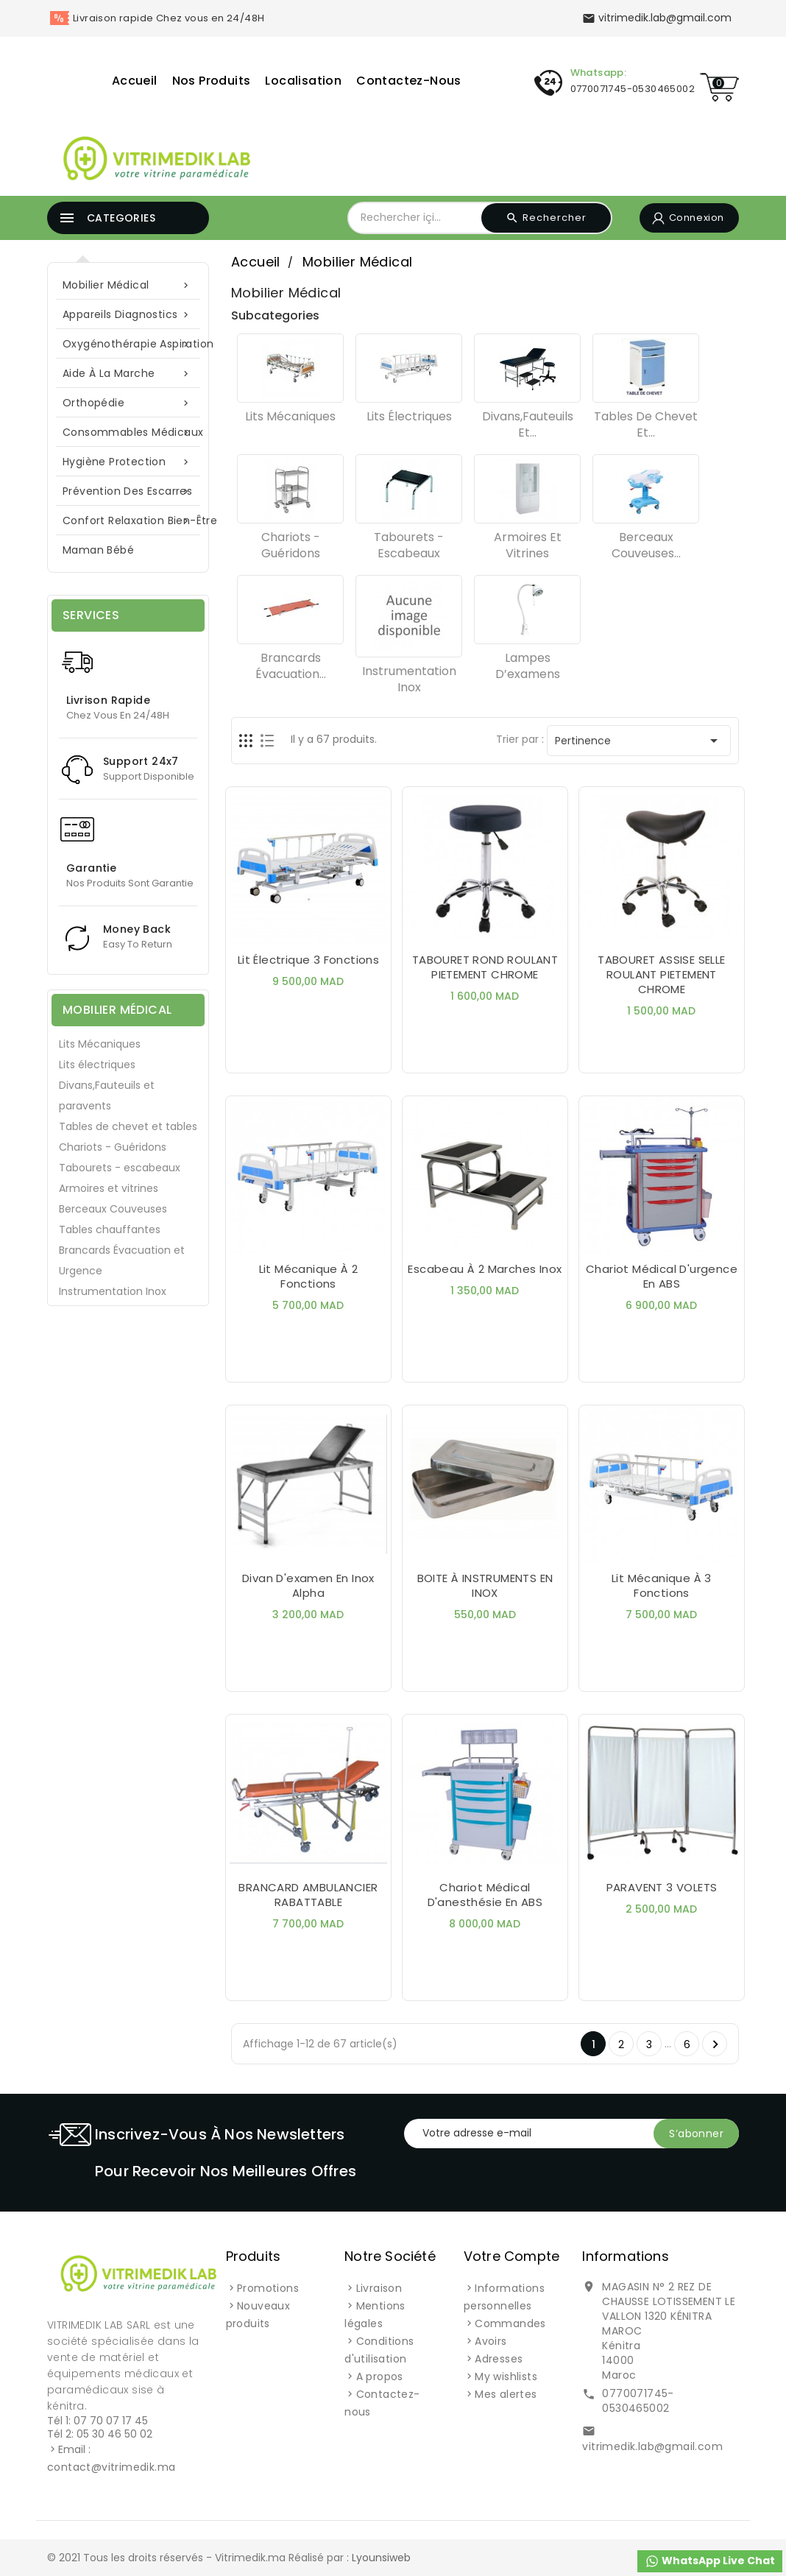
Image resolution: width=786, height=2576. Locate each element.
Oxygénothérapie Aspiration (135, 344)
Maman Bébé (98, 550)
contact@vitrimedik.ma (111, 2467)
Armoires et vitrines (108, 1188)
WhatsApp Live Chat (710, 2561)
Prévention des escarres (128, 491)
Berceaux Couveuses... (646, 545)
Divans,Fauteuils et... (527, 424)
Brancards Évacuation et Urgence (122, 1260)
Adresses (499, 2358)
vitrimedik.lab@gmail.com (652, 2446)
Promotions (268, 2288)
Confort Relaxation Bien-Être (135, 521)
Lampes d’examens (527, 665)
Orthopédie (128, 403)
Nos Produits (211, 80)
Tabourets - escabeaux (119, 1167)
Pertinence (639, 740)
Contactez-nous (408, 80)
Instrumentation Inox (112, 1291)
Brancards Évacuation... (290, 665)
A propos (379, 2376)
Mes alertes (506, 2394)
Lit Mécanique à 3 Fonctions (662, 1585)
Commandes (510, 2323)
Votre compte (511, 2256)
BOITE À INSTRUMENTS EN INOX (485, 1585)
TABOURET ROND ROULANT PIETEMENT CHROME (485, 967)
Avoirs (490, 2341)
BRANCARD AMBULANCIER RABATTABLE (308, 1895)
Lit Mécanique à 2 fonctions (308, 1276)
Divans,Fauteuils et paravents (107, 1095)
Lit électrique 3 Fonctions (308, 959)
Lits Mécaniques (100, 1044)
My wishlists (506, 2376)
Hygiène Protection (128, 462)
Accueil (134, 80)
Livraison (379, 2288)
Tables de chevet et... (646, 424)
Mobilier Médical (128, 285)
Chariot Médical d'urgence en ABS (661, 1276)
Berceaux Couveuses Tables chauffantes (113, 1219)
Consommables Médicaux (133, 432)
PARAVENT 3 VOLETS (662, 1887)
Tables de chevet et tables (128, 1126)
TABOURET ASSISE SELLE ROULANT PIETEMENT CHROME (661, 974)
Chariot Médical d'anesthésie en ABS (485, 1895)
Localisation (303, 80)
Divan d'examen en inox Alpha (308, 1585)
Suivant (715, 2044)
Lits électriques (97, 1064)
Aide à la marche (128, 373)
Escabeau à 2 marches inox (485, 1269)
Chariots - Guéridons (112, 1147)
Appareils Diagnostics (128, 314)
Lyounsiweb (381, 2557)
